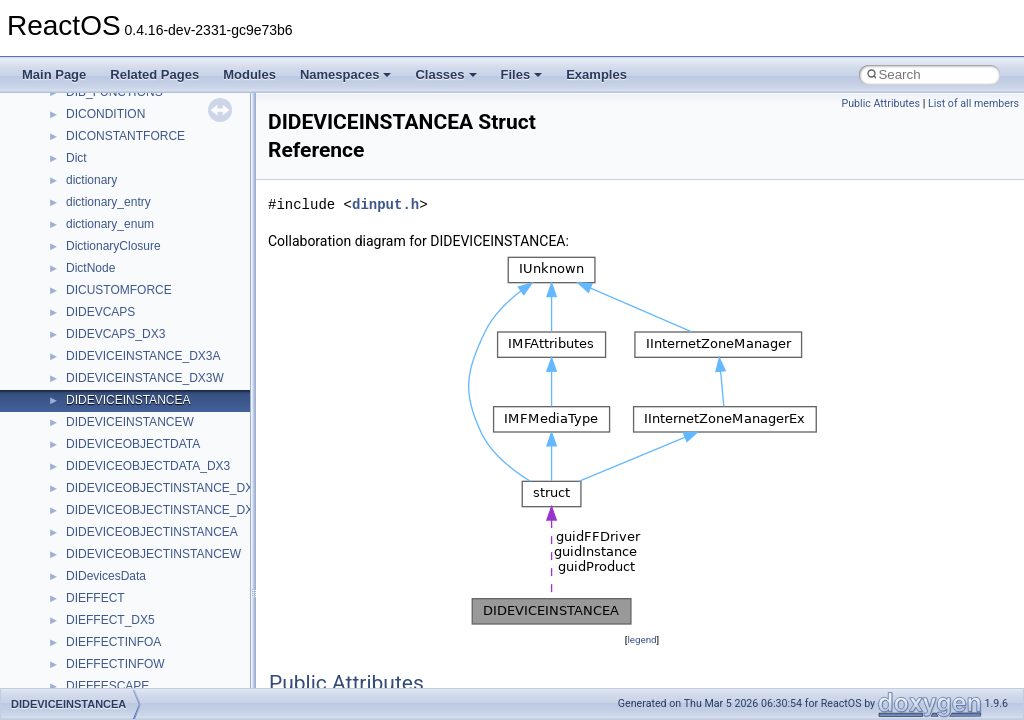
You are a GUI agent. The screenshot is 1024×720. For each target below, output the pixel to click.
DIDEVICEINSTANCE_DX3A (143, 356)
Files (522, 74)
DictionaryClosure (113, 246)
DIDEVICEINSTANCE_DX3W (145, 378)
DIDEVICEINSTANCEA (128, 400)
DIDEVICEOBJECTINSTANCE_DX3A (167, 488)
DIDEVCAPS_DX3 (115, 334)
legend (641, 639)
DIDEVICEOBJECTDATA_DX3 (148, 466)
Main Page (54, 74)
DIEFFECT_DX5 (110, 620)
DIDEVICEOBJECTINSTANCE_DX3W (168, 510)
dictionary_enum (110, 224)
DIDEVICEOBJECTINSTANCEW (153, 554)
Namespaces (346, 74)
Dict (76, 158)
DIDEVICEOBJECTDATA (133, 444)
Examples (596, 74)
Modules (249, 74)
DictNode (90, 268)
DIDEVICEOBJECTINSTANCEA (152, 532)
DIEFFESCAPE (107, 686)
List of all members (973, 103)
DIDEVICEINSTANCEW (130, 422)
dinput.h (385, 204)
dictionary (91, 180)
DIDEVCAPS (100, 312)
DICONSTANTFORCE (125, 136)
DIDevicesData (106, 576)
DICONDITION (105, 114)
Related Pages (154, 74)
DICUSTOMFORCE (119, 290)
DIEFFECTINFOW (115, 664)
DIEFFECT (95, 598)
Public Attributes (880, 103)
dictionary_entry (108, 202)
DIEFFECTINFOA (113, 642)
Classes (445, 74)
